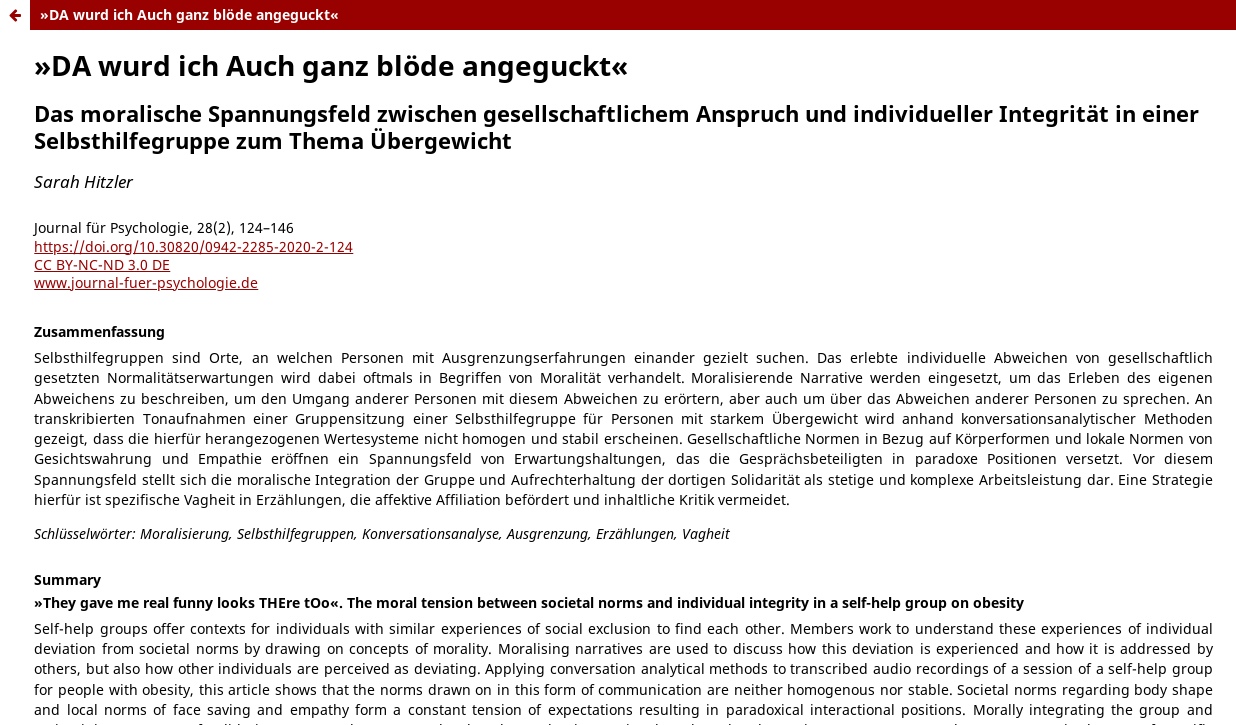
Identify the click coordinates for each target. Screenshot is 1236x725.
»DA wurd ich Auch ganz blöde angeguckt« (189, 14)
